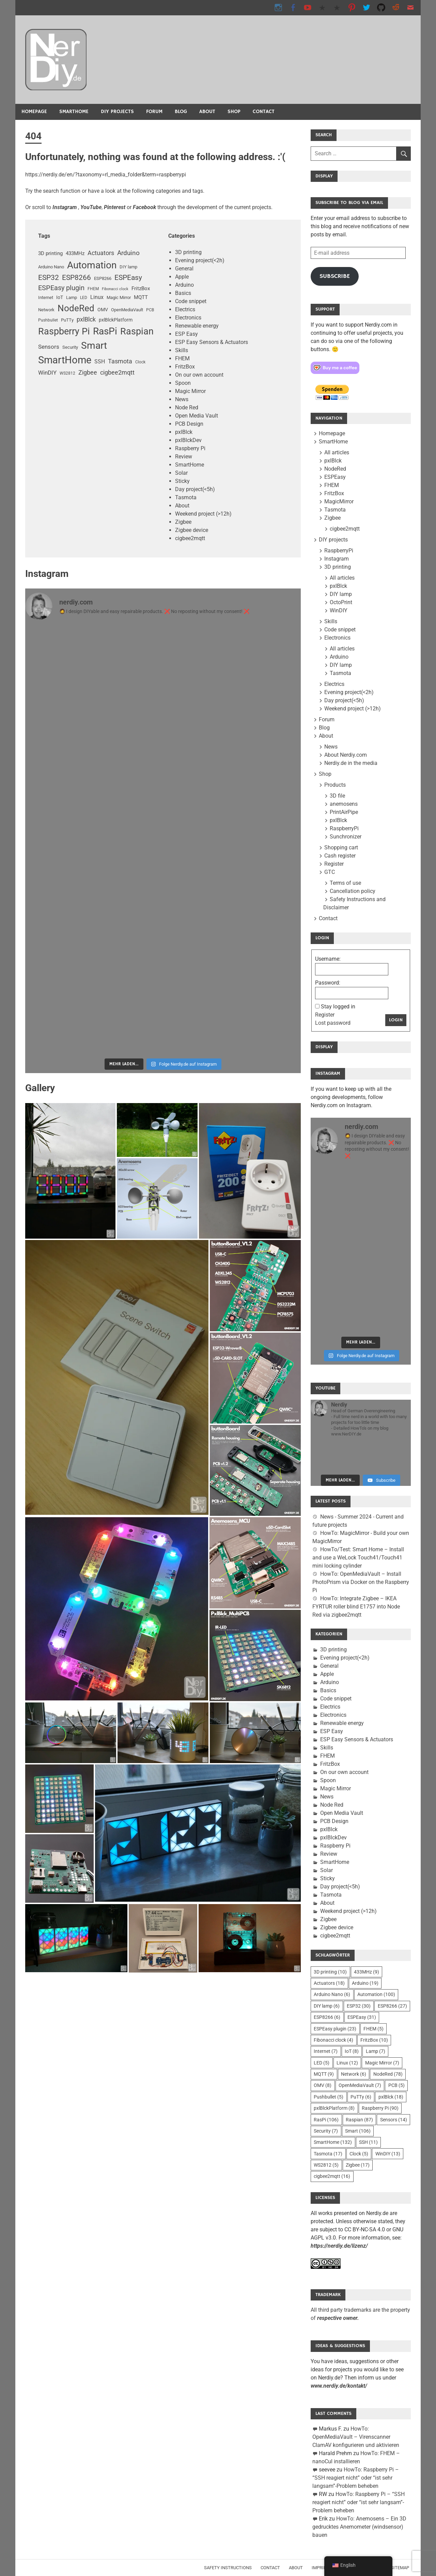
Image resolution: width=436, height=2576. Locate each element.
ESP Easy (186, 334)
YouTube (91, 207)
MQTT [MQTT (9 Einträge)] (141, 297)
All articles (336, 452)
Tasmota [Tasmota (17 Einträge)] (120, 361)
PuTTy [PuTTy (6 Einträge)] (67, 320)
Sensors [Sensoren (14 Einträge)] (48, 346)
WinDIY (338, 610)
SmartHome (74, 111)
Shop (234, 111)
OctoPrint (341, 602)
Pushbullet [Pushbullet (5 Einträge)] (48, 320)
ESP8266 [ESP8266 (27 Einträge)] (76, 277)
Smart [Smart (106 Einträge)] (94, 345)
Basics (183, 293)
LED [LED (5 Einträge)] (83, 297)
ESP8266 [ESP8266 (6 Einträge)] (102, 278)
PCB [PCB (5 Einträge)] (150, 310)
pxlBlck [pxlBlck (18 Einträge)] (86, 319)
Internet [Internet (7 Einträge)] (45, 297)
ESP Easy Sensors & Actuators (211, 342)
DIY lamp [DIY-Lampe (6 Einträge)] (128, 266)
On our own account (199, 375)
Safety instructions (228, 2567)
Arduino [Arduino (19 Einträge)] (128, 253)
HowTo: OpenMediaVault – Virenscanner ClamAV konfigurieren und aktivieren (355, 2436)
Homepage (34, 111)
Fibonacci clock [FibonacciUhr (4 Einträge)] (115, 289)
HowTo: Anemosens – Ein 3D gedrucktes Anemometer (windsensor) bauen (359, 2526)
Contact (264, 111)
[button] (70, 1171)
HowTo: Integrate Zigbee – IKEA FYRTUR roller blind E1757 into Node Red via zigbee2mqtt (356, 1606)
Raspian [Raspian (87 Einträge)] (137, 331)
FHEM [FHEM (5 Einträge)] (93, 288)
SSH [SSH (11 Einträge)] (99, 361)
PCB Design (189, 424)
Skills (181, 350)
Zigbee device (191, 530)
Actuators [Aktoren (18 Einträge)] (101, 252)
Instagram (336, 558)
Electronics (188, 317)
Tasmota (186, 497)
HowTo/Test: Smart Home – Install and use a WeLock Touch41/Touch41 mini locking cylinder (358, 1557)
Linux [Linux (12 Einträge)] (97, 297)
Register (334, 864)
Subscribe (335, 276)
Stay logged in (338, 1006)
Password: (327, 982)
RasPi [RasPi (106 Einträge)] (105, 331)
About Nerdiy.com (345, 755)
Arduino (184, 285)
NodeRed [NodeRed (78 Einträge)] (76, 308)
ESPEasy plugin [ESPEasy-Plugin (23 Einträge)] (61, 288)
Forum (154, 111)
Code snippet (190, 301)
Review (183, 456)
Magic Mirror (190, 391)
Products (335, 785)
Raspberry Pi (190, 448)
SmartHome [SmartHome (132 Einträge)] (64, 360)
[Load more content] (340, 1480)
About (207, 111)
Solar (181, 473)
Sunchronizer (345, 836)
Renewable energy (197, 326)
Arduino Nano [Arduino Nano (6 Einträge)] (51, 266)
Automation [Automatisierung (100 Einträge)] (91, 265)
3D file (337, 795)
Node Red (186, 407)
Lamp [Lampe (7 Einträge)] (71, 297)
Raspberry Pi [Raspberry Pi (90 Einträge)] (64, 331)
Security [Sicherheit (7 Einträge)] (70, 347)
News (181, 399)
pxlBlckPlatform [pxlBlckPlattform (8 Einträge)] (116, 320)
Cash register (340, 855)
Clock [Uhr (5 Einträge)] (140, 362)
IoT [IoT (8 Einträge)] (59, 297)
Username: (328, 959)
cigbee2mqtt (190, 538)
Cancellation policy (352, 891)
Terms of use (345, 883)
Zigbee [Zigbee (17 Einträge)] (87, 372)
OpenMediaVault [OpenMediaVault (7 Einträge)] (127, 309)
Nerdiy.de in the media (350, 763)
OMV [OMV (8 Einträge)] (102, 309)
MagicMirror (339, 501)
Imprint (320, 2567)
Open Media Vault (196, 415)
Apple (182, 276)
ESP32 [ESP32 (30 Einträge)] (48, 277)
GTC (329, 872)
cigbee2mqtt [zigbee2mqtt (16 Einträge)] (117, 372)
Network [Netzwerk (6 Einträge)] (46, 309)
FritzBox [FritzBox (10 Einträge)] (140, 288)
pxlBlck (183, 432)
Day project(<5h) (195, 489)
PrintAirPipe (344, 812)
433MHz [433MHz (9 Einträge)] (75, 253)
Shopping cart (341, 847)
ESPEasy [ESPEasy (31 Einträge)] (128, 277)
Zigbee (183, 522)
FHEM (182, 358)
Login (396, 1020)
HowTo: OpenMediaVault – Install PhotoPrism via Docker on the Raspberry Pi (360, 1582)
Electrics (185, 309)
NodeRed (335, 469)
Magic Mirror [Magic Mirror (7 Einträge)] (119, 297)
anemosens (344, 804)
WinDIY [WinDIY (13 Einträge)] (47, 373)
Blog (181, 111)
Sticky (182, 481)
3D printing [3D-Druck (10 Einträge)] (50, 253)
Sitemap (400, 2567)
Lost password (333, 1023)
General (184, 268)
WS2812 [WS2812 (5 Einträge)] (67, 373)
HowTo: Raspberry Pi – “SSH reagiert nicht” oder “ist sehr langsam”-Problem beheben (355, 2477)
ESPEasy (335, 477)
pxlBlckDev (188, 440)
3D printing (188, 252)
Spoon (183, 383)
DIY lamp (341, 594)
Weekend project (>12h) (203, 514)
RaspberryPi (338, 550)
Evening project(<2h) (199, 260)
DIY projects (117, 111)
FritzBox (185, 366)
